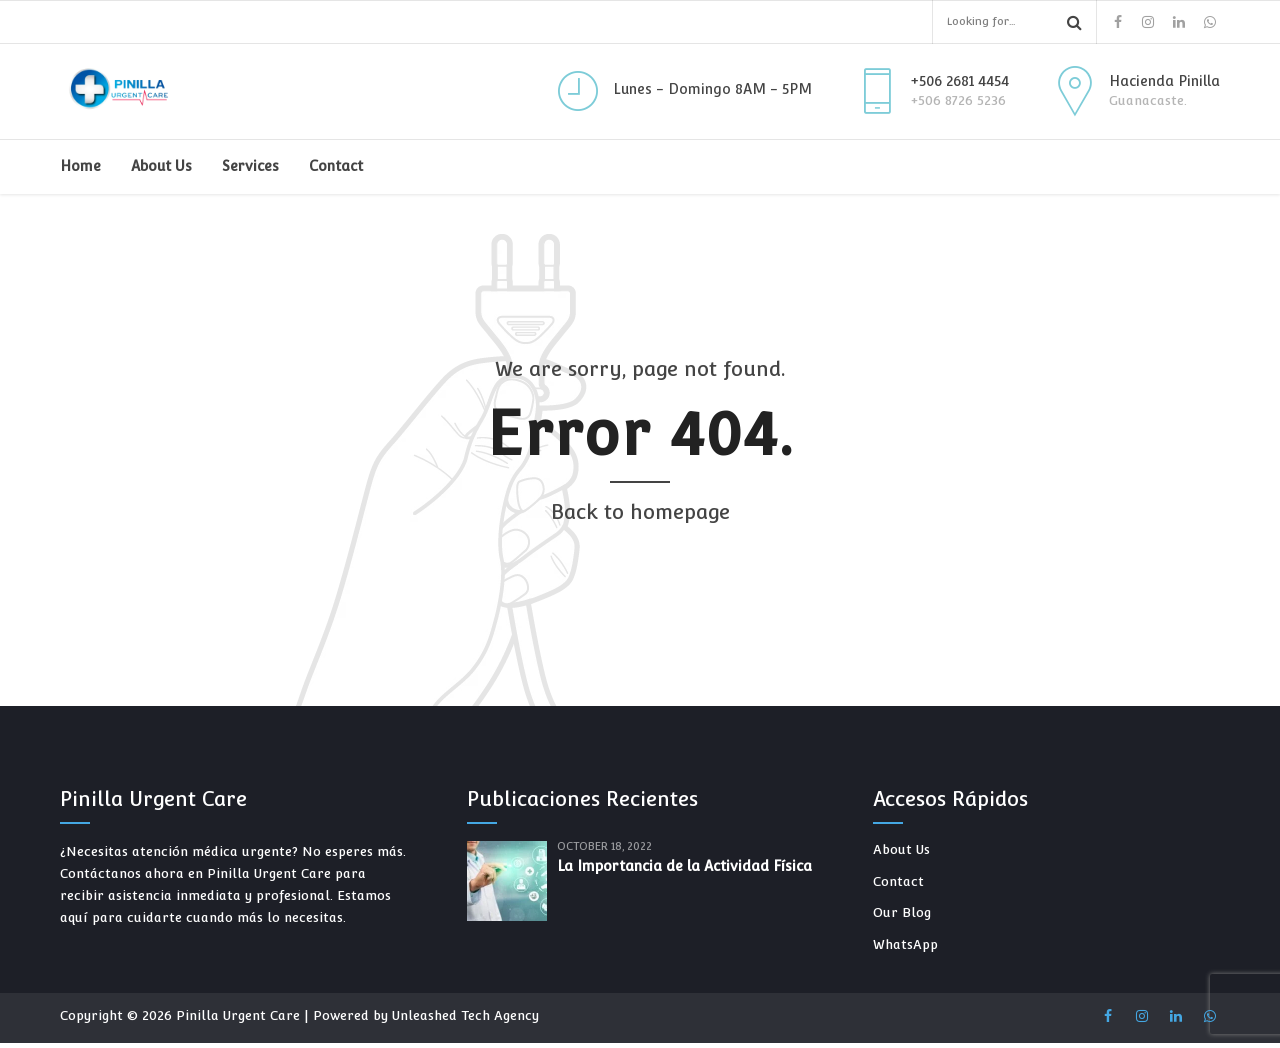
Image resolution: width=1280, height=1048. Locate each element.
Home (80, 166)
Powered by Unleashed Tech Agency (426, 1015)
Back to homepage (640, 512)
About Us (161, 166)
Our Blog (902, 912)
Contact (336, 166)
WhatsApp (905, 944)
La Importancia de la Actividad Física (684, 866)
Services (250, 166)
